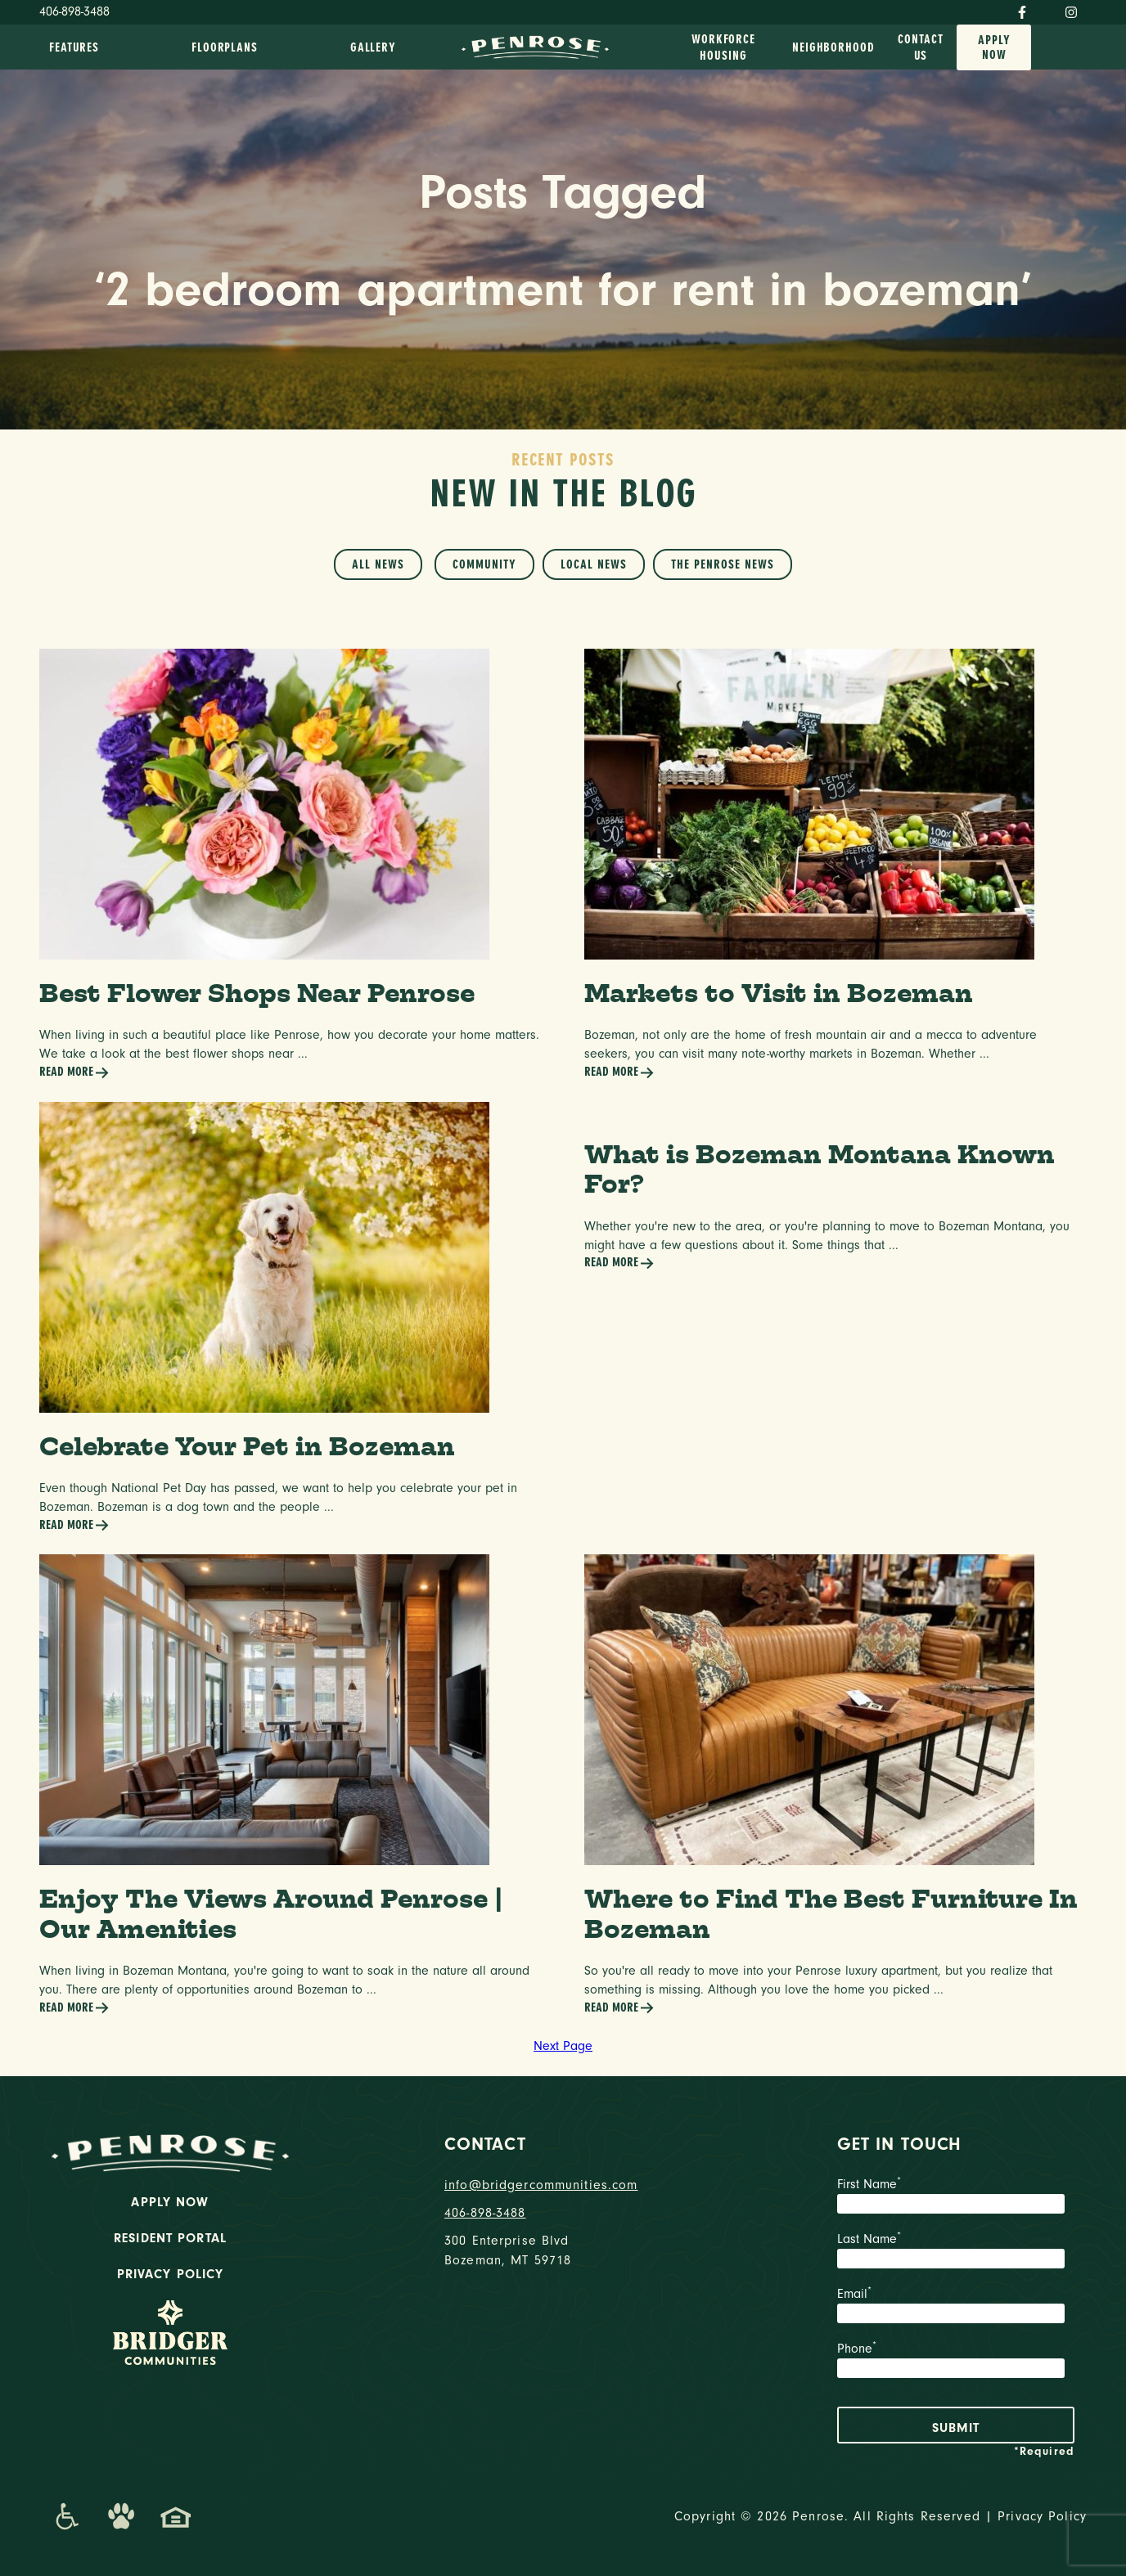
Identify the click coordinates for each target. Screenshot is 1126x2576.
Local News (594, 564)
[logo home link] (535, 45)
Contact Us (920, 47)
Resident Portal (170, 2238)
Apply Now (994, 47)
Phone (955, 2361)
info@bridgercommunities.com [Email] (541, 2185)
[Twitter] (1046, 9)
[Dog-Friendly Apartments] (121, 2516)
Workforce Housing (723, 47)
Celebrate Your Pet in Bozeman (247, 1445)
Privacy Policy (170, 2274)
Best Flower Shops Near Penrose (257, 992)
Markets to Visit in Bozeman (778, 992)
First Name (955, 2197)
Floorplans (224, 47)
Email (955, 2306)
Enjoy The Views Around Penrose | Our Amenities (271, 1913)
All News (378, 564)
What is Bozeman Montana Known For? (819, 1169)
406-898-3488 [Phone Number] (74, 11)
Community (484, 564)
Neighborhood (833, 47)
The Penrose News (722, 564)
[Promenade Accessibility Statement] (66, 2516)
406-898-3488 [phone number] (485, 2212)
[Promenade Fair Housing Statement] (176, 2516)
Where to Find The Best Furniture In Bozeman (831, 1913)
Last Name (955, 2252)
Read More (74, 1072)
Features (74, 47)
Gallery (373, 47)
